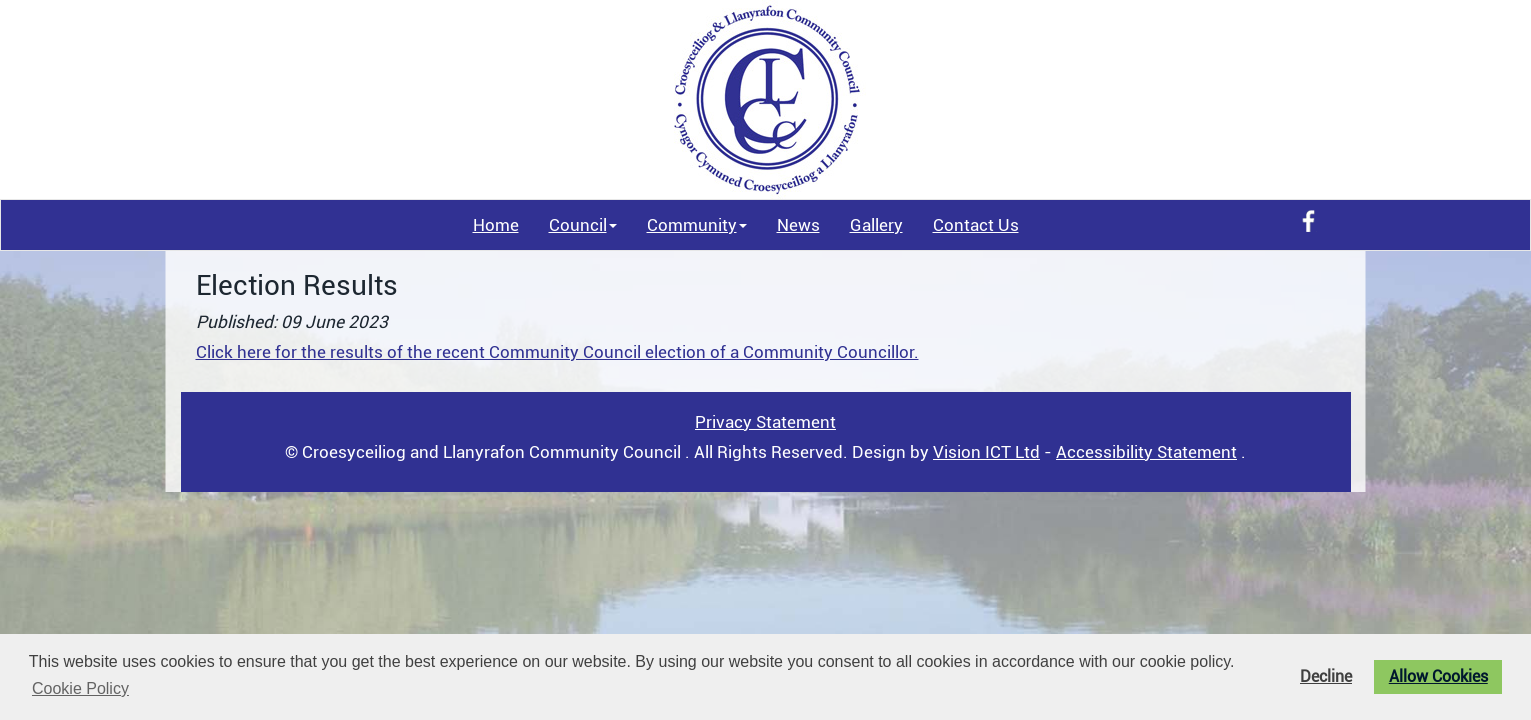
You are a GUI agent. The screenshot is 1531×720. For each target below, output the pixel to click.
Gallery (876, 225)
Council (583, 225)
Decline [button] (1326, 677)
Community (697, 225)
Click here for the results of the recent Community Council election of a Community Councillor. (557, 352)
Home (496, 225)
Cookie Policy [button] (80, 688)
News (798, 225)
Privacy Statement (765, 422)
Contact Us (976, 225)
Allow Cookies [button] (1438, 677)
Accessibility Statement (1146, 452)
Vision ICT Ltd (986, 452)
